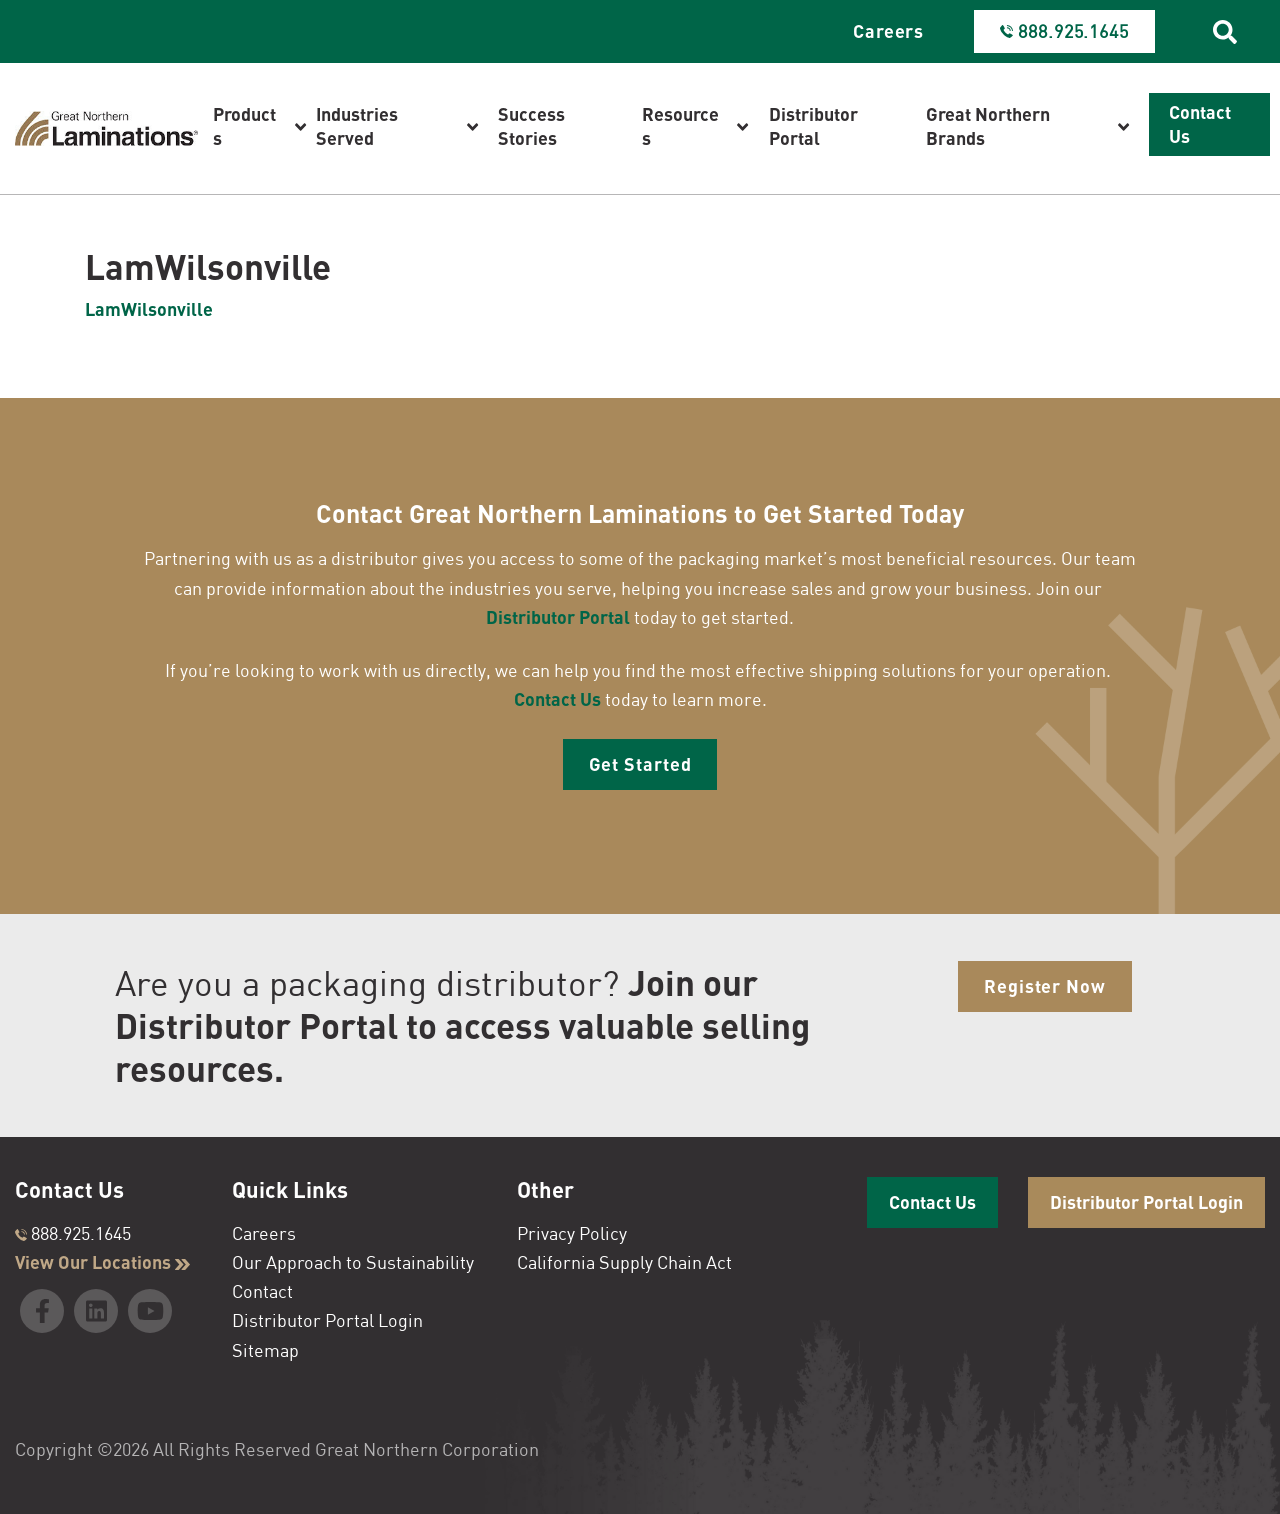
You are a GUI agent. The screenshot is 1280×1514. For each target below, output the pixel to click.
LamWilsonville (149, 309)
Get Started (640, 764)
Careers (888, 31)
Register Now (1045, 986)
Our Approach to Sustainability (353, 1262)
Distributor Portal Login (327, 1320)
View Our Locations (102, 1262)
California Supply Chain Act (624, 1262)
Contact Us (557, 699)
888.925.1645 (73, 1233)
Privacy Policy (572, 1233)
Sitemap (265, 1350)
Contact (262, 1291)
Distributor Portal (558, 617)
